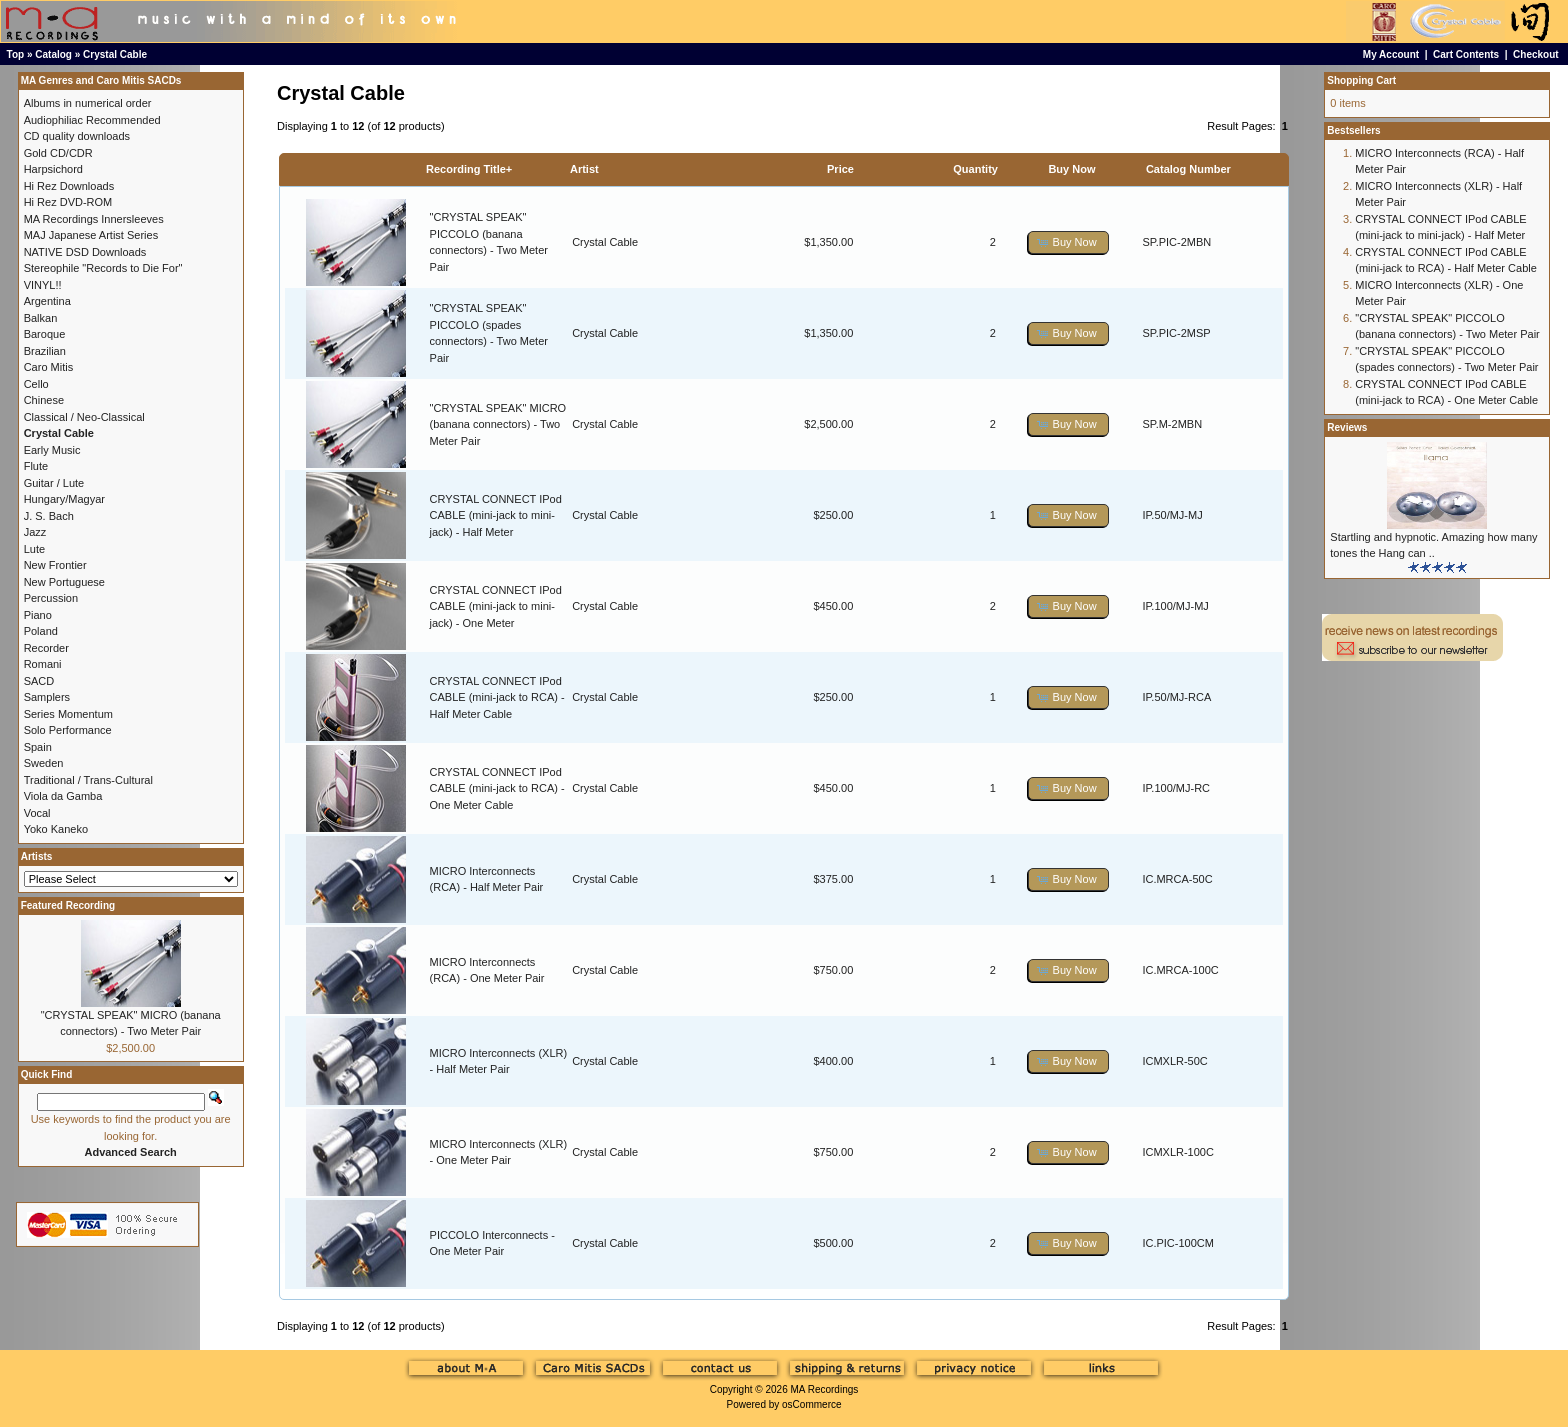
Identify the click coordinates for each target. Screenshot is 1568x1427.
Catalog (53, 54)
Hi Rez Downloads (69, 186)
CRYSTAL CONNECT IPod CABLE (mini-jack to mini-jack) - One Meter (496, 606)
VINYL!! (43, 285)
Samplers (47, 697)
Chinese (44, 400)
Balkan (41, 318)
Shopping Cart (1361, 80)
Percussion (51, 598)
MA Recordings (824, 1389)
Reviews (1347, 427)
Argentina (47, 301)
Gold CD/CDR (58, 153)
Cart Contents (1466, 54)
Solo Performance (68, 730)
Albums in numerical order (88, 103)
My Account (1391, 54)
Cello (36, 384)
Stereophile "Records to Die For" (103, 268)
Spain (38, 747)
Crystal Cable (115, 54)
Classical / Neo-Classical (84, 417)
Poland (41, 631)
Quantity (975, 169)
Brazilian (45, 351)
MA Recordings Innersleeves (94, 219)
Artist (584, 169)
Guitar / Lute (54, 483)
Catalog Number (1188, 169)
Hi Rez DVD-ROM (68, 202)
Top (16, 54)
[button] (1068, 242)
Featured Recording (68, 905)
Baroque (45, 334)
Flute (36, 466)
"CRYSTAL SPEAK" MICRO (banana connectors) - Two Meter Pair (498, 424)
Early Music (52, 450)
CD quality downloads (77, 136)
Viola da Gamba (63, 796)
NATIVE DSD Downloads (85, 252)
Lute (34, 549)
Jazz (35, 532)
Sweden (44, 763)
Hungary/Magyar (64, 499)
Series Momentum (68, 714)
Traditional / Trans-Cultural (88, 780)
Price (840, 169)
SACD (39, 681)
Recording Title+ (469, 169)
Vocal (37, 813)
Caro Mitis (49, 367)
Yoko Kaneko (56, 829)
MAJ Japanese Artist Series (91, 235)
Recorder (46, 648)
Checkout (1536, 54)
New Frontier (55, 565)
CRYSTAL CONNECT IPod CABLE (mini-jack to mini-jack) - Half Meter (496, 515)
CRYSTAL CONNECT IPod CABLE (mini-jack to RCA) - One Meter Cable (497, 788)
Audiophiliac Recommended (92, 120)
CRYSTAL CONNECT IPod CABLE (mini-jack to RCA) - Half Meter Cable (497, 697)
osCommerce (811, 1404)
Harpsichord (53, 169)
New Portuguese (64, 582)
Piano (38, 615)
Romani (43, 664)
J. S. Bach (49, 516)
